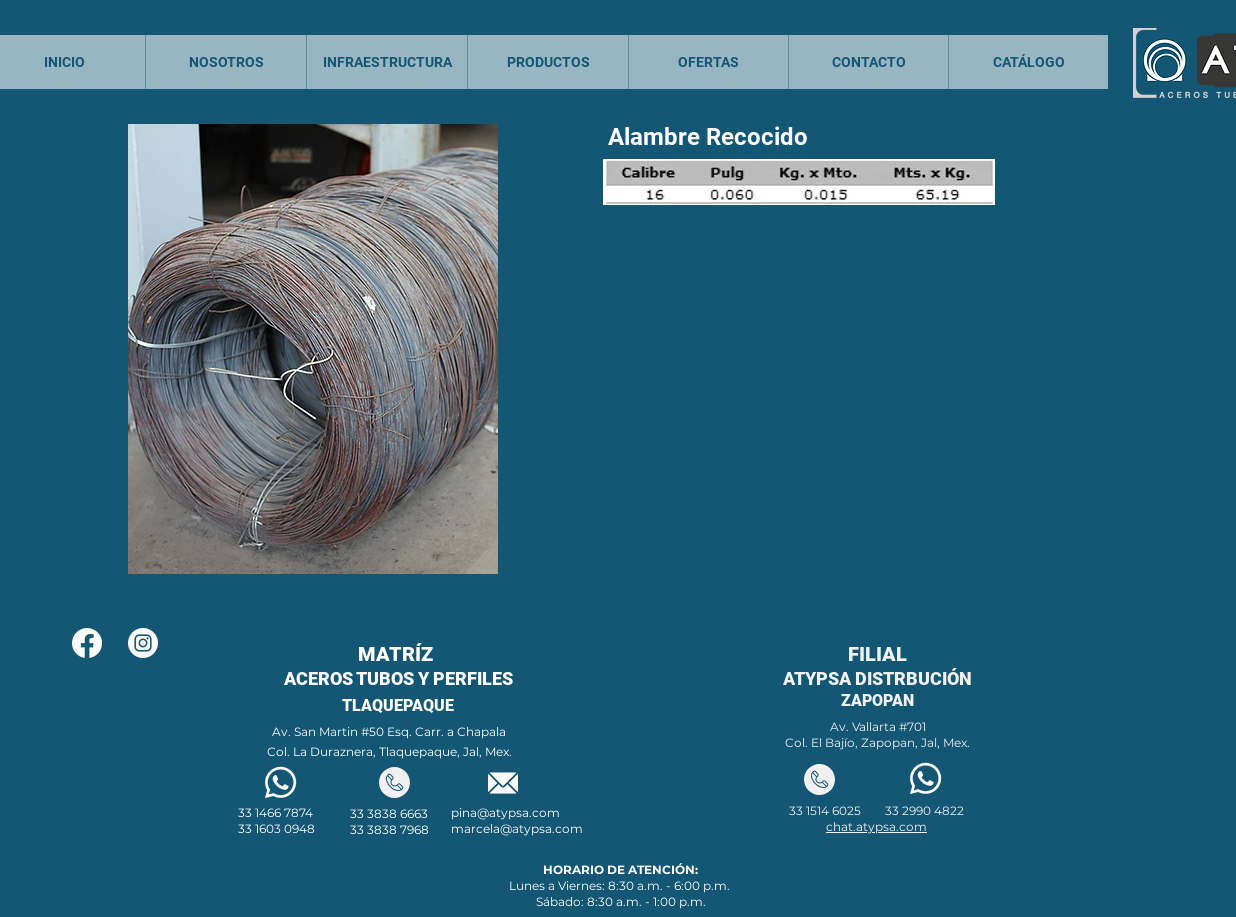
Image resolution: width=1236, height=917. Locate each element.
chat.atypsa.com (876, 826)
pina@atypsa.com (505, 812)
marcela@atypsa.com (517, 828)
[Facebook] (87, 643)
